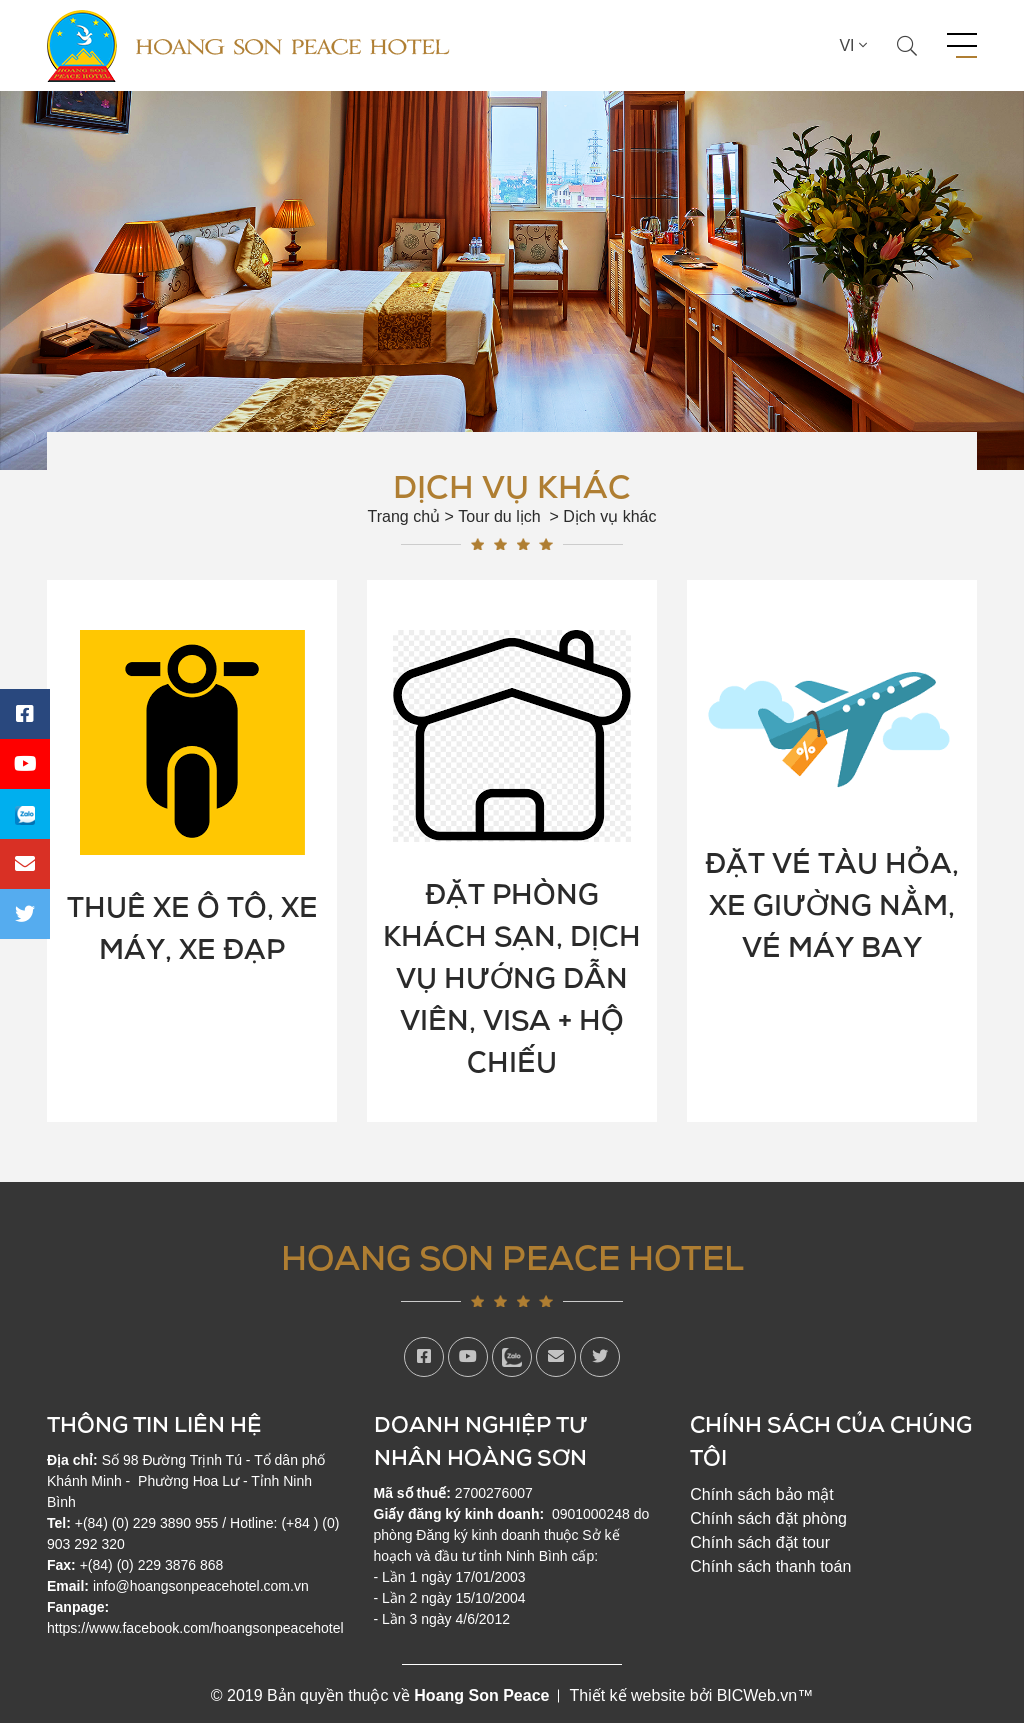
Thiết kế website (627, 1695)
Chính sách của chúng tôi (831, 1440)
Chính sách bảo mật (761, 1494)
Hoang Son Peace (481, 1695)
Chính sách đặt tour (760, 1542)
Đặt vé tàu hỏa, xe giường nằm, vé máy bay (832, 904)
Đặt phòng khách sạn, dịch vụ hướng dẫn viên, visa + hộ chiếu (512, 977)
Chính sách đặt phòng (768, 1518)
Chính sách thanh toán (770, 1566)
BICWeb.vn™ (765, 1695)
